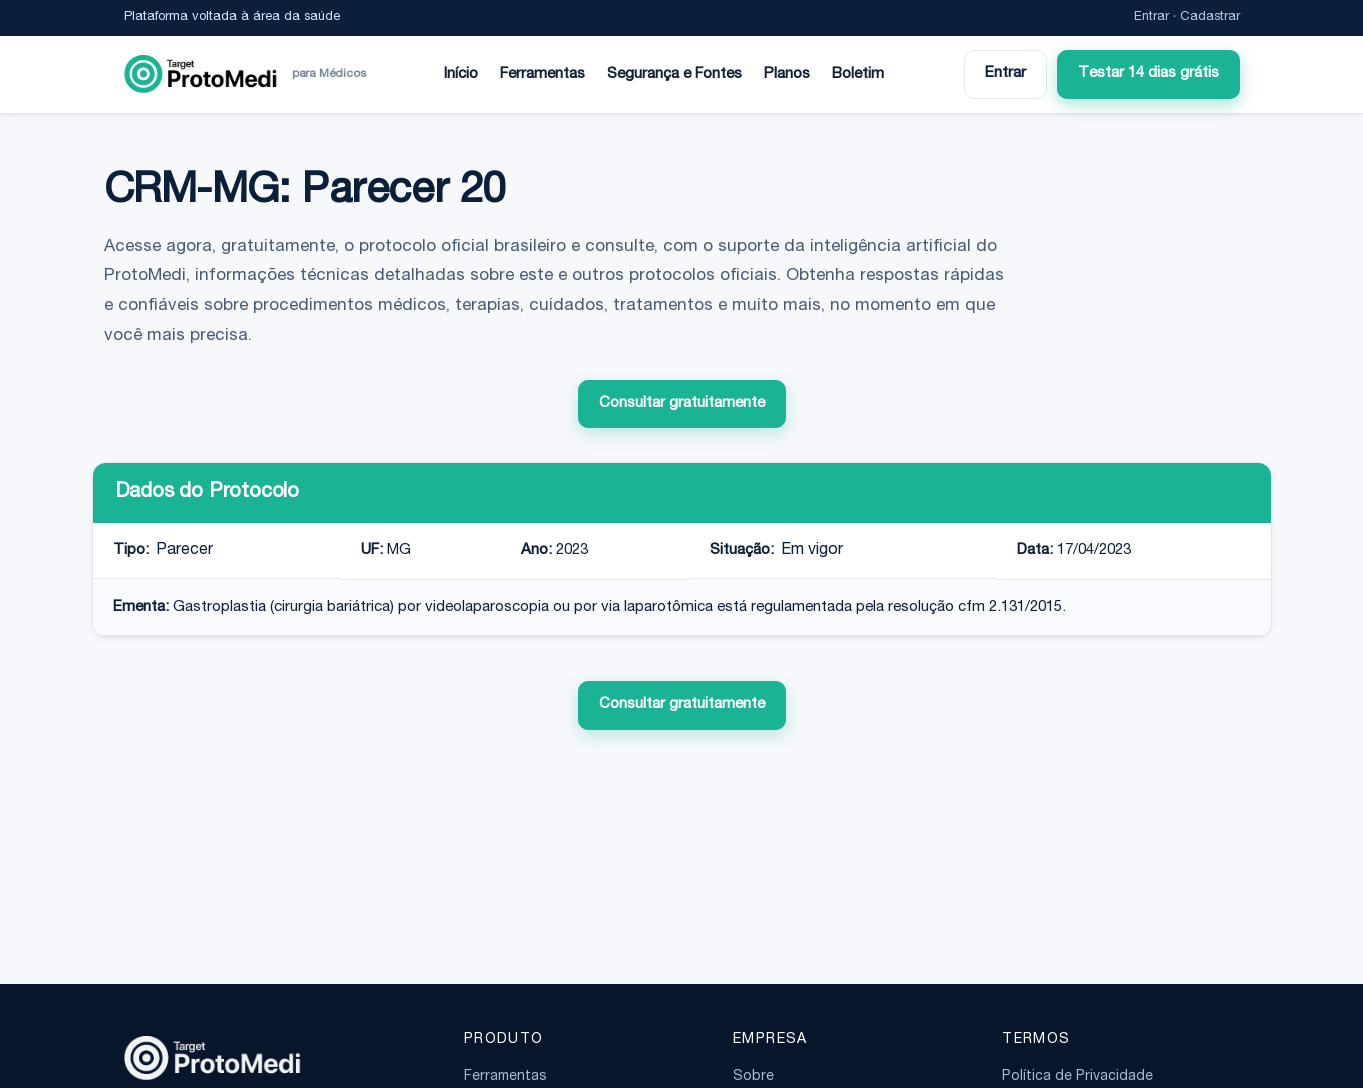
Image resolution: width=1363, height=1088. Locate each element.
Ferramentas (542, 74)
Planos (787, 74)
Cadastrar (1210, 17)
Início (461, 74)
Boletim (858, 74)
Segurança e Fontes (674, 74)
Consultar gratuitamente (682, 403)
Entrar (1151, 17)
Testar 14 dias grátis (1148, 73)
